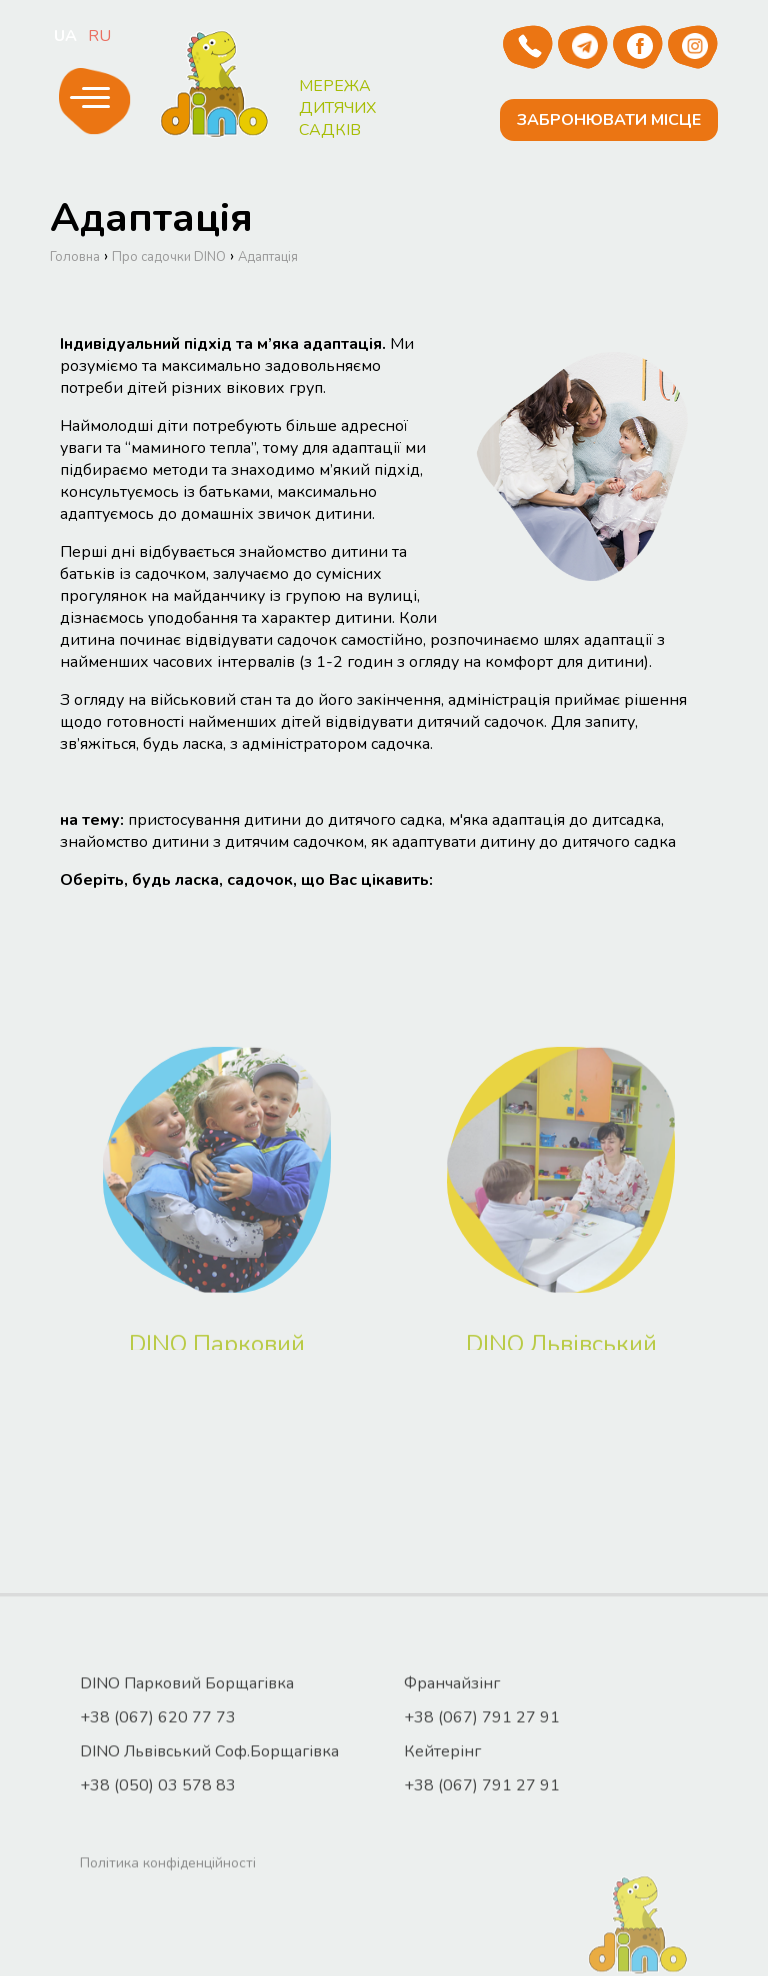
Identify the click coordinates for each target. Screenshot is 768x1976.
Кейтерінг (442, 1882)
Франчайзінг (452, 1814)
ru (99, 36)
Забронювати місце (611, 120)
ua (65, 36)
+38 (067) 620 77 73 (158, 1848)
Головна (75, 278)
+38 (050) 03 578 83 (158, 1916)
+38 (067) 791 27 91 (482, 1848)
